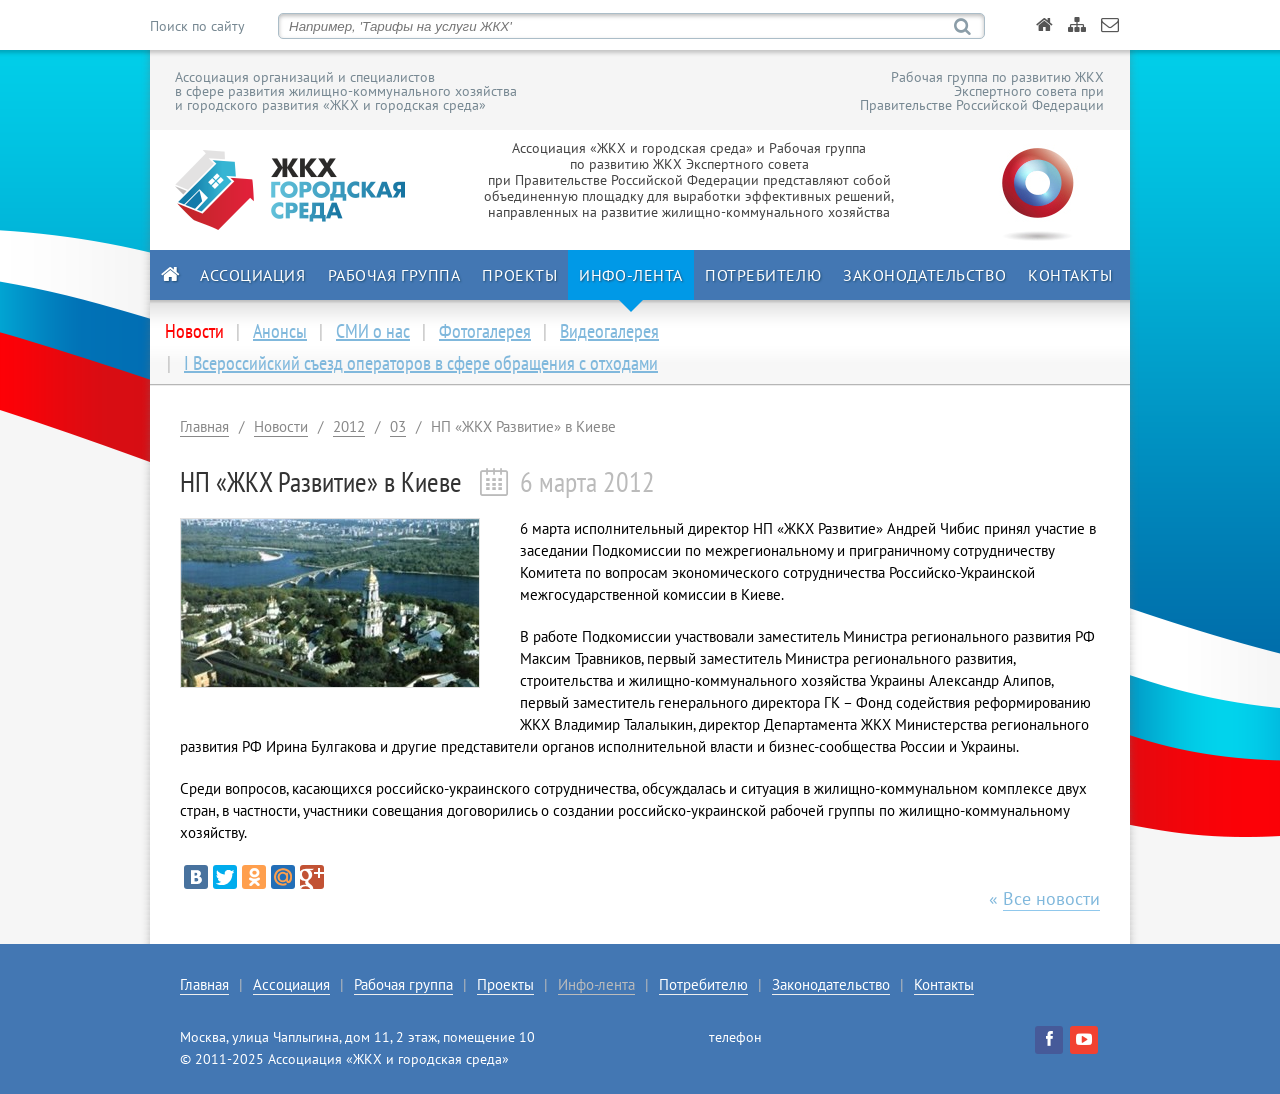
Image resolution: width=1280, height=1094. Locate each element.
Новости (281, 426)
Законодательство (924, 275)
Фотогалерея (485, 331)
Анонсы (280, 331)
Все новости (1051, 898)
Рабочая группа (394, 275)
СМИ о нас (373, 331)
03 (398, 426)
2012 (349, 426)
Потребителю (763, 275)
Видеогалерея (609, 331)
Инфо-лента (631, 275)
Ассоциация (253, 275)
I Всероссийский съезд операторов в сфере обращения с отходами (421, 363)
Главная (204, 426)
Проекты (519, 275)
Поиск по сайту (197, 26)
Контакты (1070, 275)
